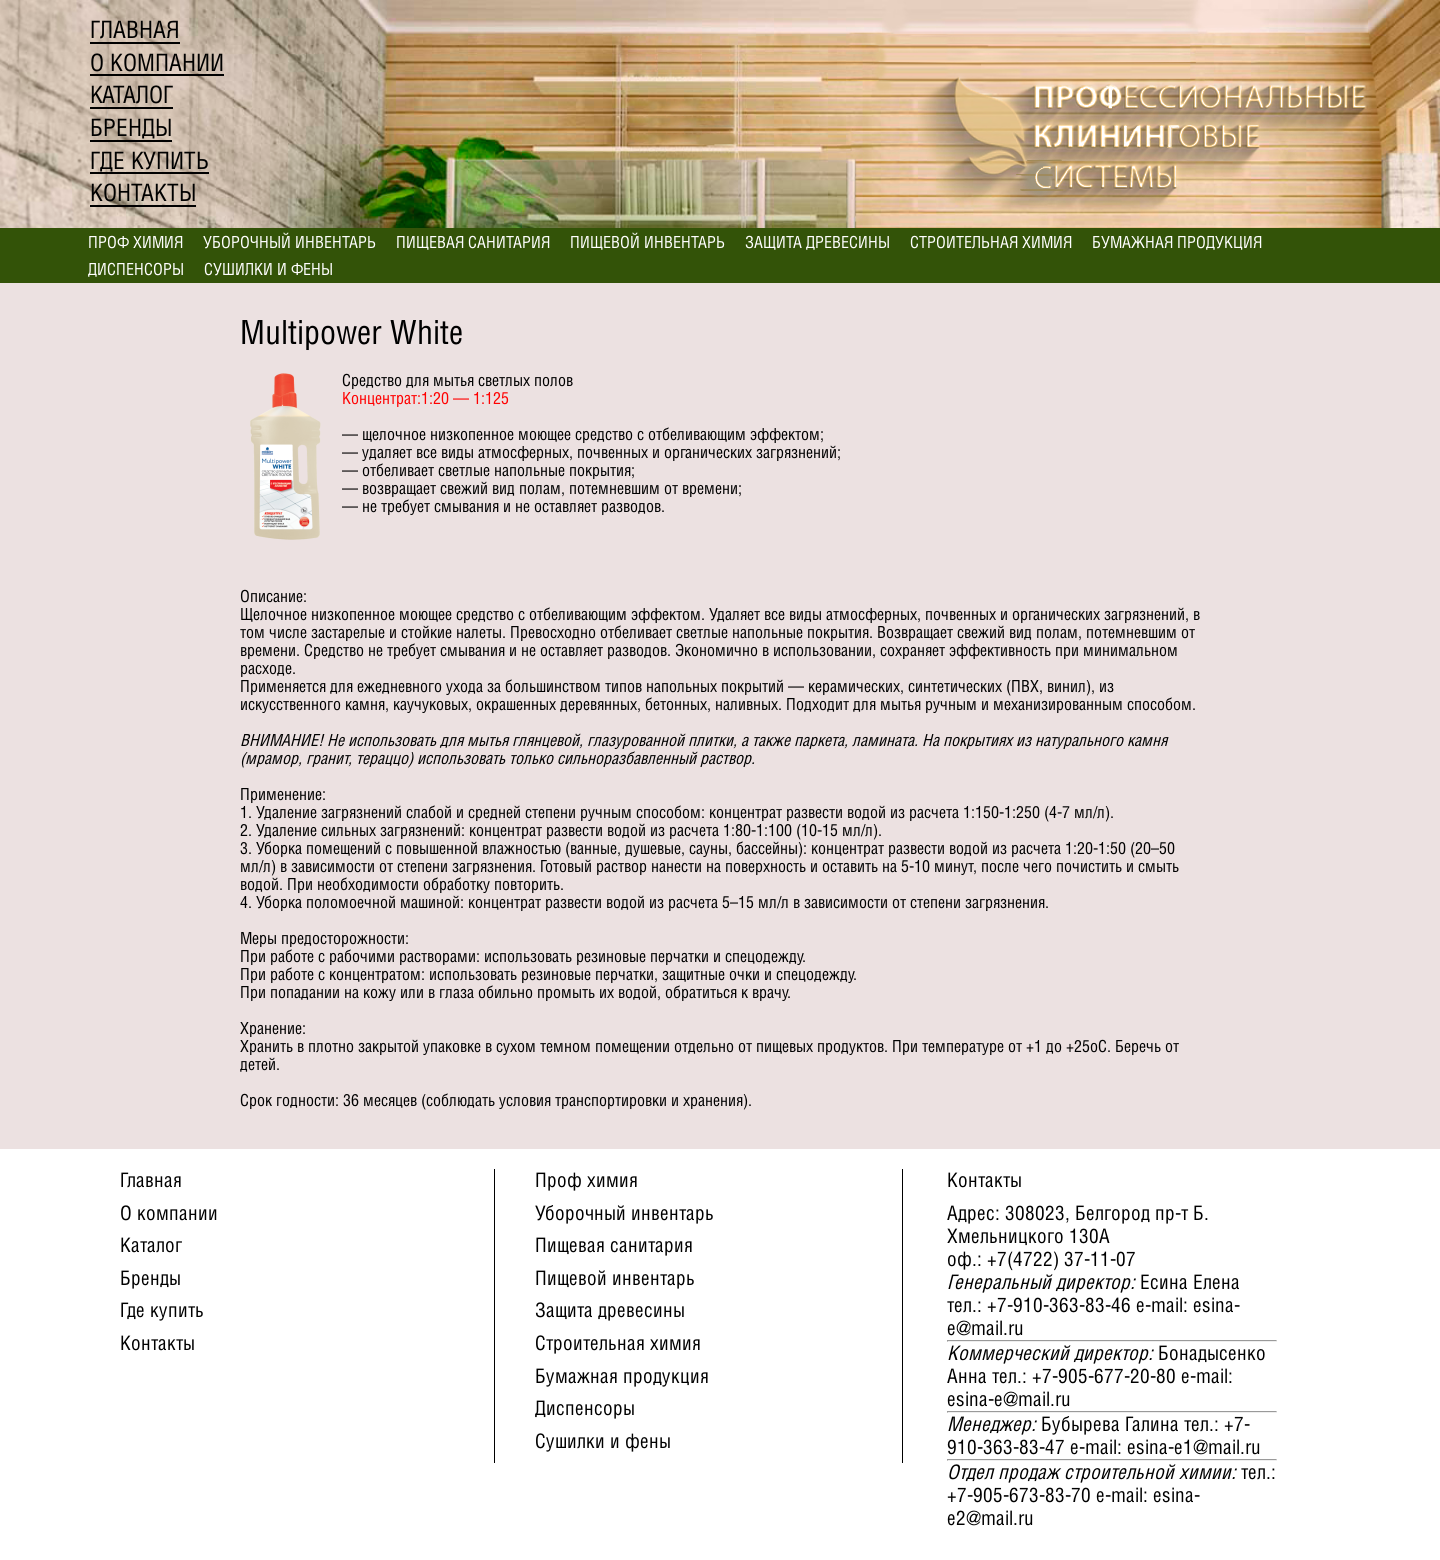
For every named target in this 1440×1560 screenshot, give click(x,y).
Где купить (149, 160)
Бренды (131, 127)
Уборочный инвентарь (289, 242)
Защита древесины (817, 242)
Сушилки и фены (268, 269)
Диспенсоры (136, 269)
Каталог (131, 94)
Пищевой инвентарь (647, 242)
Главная (135, 29)
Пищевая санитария (473, 242)
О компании (157, 62)
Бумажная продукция (1177, 242)
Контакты (143, 192)
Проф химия (135, 242)
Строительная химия (991, 242)
